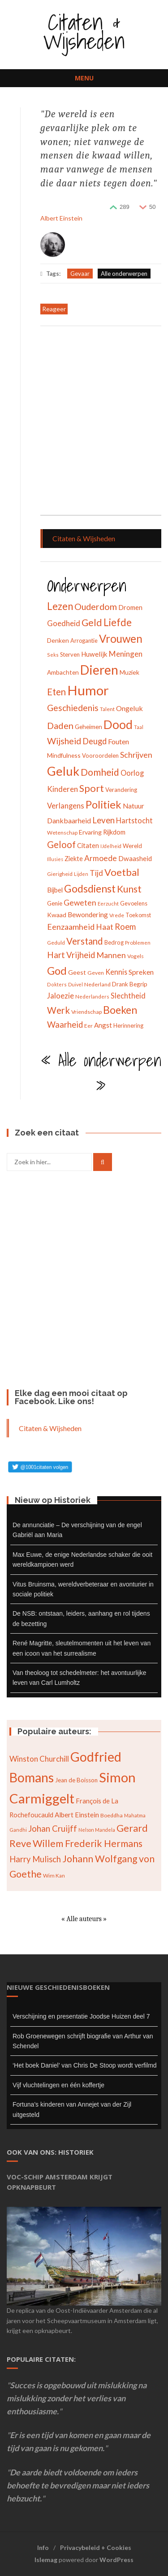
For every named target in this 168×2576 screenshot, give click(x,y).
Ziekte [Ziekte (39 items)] (74, 858)
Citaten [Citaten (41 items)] (88, 845)
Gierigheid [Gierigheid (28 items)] (60, 873)
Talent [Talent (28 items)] (107, 709)
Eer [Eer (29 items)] (88, 1025)
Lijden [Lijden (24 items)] (81, 874)
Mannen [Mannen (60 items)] (111, 955)
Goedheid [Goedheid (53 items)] (63, 623)
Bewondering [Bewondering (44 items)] (88, 914)
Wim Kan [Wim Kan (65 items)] (54, 1875)
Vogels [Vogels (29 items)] (135, 956)
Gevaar (80, 273)
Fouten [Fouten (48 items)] (118, 741)
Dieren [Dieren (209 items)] (99, 669)
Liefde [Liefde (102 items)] (117, 622)
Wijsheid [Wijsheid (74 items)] (64, 741)
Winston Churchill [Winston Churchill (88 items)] (39, 1758)
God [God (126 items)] (57, 970)
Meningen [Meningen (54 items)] (125, 653)
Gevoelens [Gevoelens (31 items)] (133, 903)
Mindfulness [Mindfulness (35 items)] (64, 755)
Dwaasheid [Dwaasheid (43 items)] (135, 858)
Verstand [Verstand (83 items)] (84, 941)
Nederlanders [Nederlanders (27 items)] (92, 996)
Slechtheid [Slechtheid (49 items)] (128, 995)
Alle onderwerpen (124, 273)
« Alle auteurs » (84, 1919)
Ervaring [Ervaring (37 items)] (90, 832)
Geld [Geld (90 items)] (92, 622)
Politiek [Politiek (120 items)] (103, 804)
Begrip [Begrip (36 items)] (138, 984)
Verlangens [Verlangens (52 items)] (65, 805)
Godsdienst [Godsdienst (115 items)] (90, 888)
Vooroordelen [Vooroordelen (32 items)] (100, 755)
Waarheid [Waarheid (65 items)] (65, 1025)
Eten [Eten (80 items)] (56, 691)
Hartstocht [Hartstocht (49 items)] (134, 820)
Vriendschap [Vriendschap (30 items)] (86, 1011)
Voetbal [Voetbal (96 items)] (121, 872)
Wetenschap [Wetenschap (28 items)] (62, 832)
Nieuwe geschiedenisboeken (58, 1987)
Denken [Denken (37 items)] (58, 640)
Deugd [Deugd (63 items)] (94, 741)
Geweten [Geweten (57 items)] (80, 902)
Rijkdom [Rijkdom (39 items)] (114, 832)
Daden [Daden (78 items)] (60, 725)
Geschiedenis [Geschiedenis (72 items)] (73, 708)
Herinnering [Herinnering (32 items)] (128, 1025)
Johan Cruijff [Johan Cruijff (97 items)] (52, 1828)
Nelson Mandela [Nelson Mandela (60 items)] (96, 1830)
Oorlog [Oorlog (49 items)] (132, 773)
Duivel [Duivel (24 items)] (75, 984)
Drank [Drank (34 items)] (120, 984)
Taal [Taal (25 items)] (138, 727)
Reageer (54, 309)
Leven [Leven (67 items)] (103, 820)
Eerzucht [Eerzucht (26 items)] (108, 903)
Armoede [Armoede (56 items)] (100, 858)
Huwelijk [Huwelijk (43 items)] (94, 654)
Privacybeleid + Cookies (95, 2547)
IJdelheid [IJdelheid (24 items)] (110, 846)
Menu (84, 78)
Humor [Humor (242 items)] (88, 690)
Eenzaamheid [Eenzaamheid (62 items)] (71, 927)
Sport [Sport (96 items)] (91, 788)
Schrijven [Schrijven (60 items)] (136, 755)
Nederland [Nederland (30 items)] (97, 984)
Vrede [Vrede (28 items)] (116, 915)
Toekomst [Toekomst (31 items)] (138, 915)
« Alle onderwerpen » (101, 1073)
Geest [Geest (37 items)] (77, 972)
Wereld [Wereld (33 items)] (132, 845)
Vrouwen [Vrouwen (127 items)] (120, 638)
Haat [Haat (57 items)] (104, 927)
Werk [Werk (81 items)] (58, 1010)
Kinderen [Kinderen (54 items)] (62, 789)
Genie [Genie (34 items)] (54, 903)
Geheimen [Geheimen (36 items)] (88, 726)
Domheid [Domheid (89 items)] (100, 772)
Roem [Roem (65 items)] (125, 927)
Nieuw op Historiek (52, 1500)
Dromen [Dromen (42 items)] (130, 607)
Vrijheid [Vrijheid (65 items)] (80, 955)
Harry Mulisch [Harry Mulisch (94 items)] (35, 1859)
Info (43, 2547)
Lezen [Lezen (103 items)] (60, 606)
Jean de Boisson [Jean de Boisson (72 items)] (76, 1780)
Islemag (45, 2559)
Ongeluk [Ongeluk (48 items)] (129, 708)
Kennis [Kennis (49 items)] (116, 972)
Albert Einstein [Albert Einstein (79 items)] (77, 1815)
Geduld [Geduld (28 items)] (56, 942)
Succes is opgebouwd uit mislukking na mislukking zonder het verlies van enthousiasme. (76, 2398)
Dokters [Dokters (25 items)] (57, 984)
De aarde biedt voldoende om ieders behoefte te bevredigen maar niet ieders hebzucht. (78, 2485)
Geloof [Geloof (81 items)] (61, 844)
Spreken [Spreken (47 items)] (141, 972)
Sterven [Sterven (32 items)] (70, 654)
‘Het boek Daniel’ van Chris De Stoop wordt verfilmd (85, 2065)
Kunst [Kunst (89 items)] (129, 888)
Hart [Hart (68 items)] (56, 955)
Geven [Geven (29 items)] (95, 972)
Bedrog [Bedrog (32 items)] (114, 942)
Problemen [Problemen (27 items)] (138, 943)
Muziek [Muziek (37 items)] (129, 672)
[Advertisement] (84, 421)
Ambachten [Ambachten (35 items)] (63, 672)
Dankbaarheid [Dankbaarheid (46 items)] (69, 820)
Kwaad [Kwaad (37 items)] (56, 915)
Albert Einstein (61, 218)
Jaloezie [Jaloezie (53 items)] (60, 995)
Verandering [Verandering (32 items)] (121, 789)
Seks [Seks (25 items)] (53, 655)
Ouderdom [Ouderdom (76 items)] (95, 606)
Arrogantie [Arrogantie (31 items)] (84, 640)
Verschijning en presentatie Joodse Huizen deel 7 (81, 2016)
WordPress (116, 2559)
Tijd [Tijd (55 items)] (96, 873)
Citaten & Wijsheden (84, 31)
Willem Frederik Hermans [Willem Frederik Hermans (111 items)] (87, 1843)
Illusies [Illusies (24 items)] (55, 859)
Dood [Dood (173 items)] (118, 724)
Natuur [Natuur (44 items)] (133, 806)
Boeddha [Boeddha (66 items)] (111, 1815)
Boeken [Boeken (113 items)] (120, 1009)
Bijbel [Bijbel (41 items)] (55, 890)
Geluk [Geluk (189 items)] (63, 771)
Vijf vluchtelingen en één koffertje (58, 2085)
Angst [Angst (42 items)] (103, 1025)
